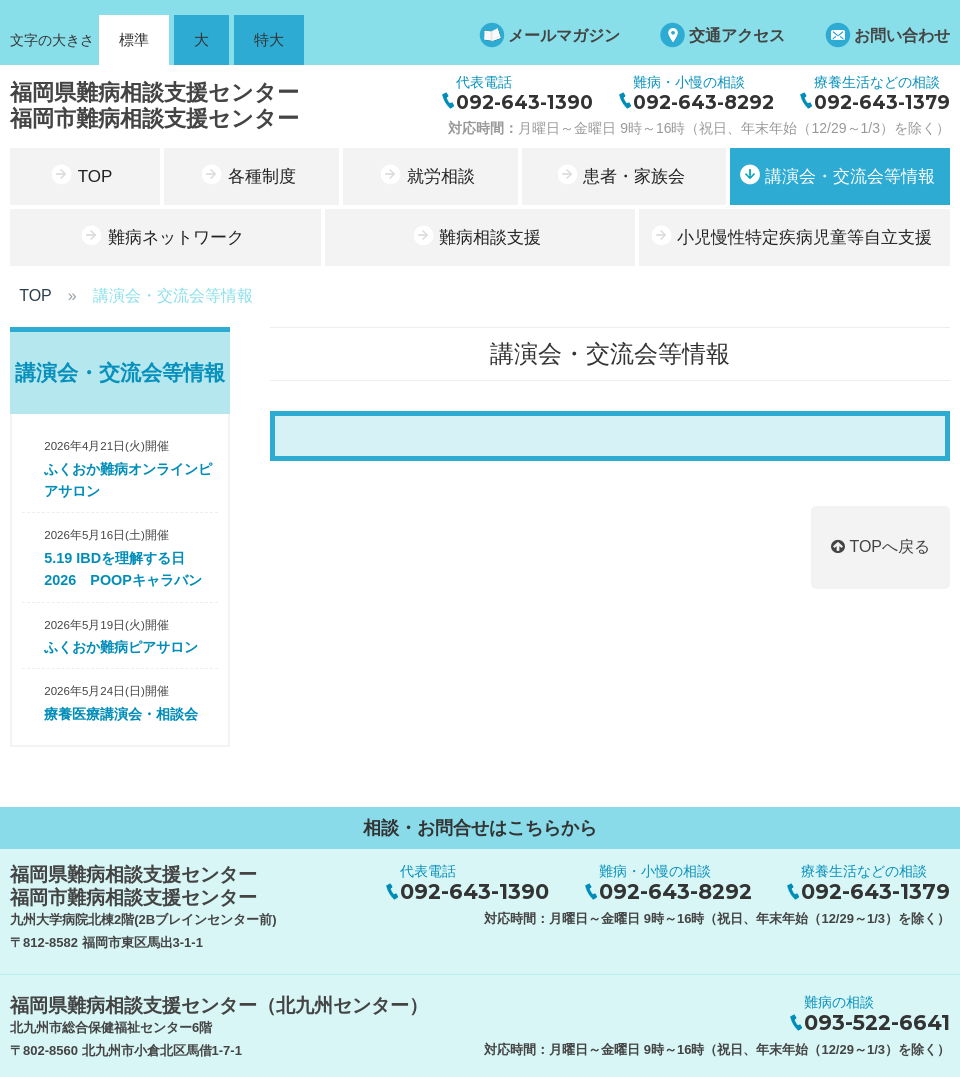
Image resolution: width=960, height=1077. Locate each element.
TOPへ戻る (880, 546)
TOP (35, 295)
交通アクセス (737, 35)
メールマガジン (564, 35)
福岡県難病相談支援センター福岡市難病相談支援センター (154, 105)
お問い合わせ (902, 35)
